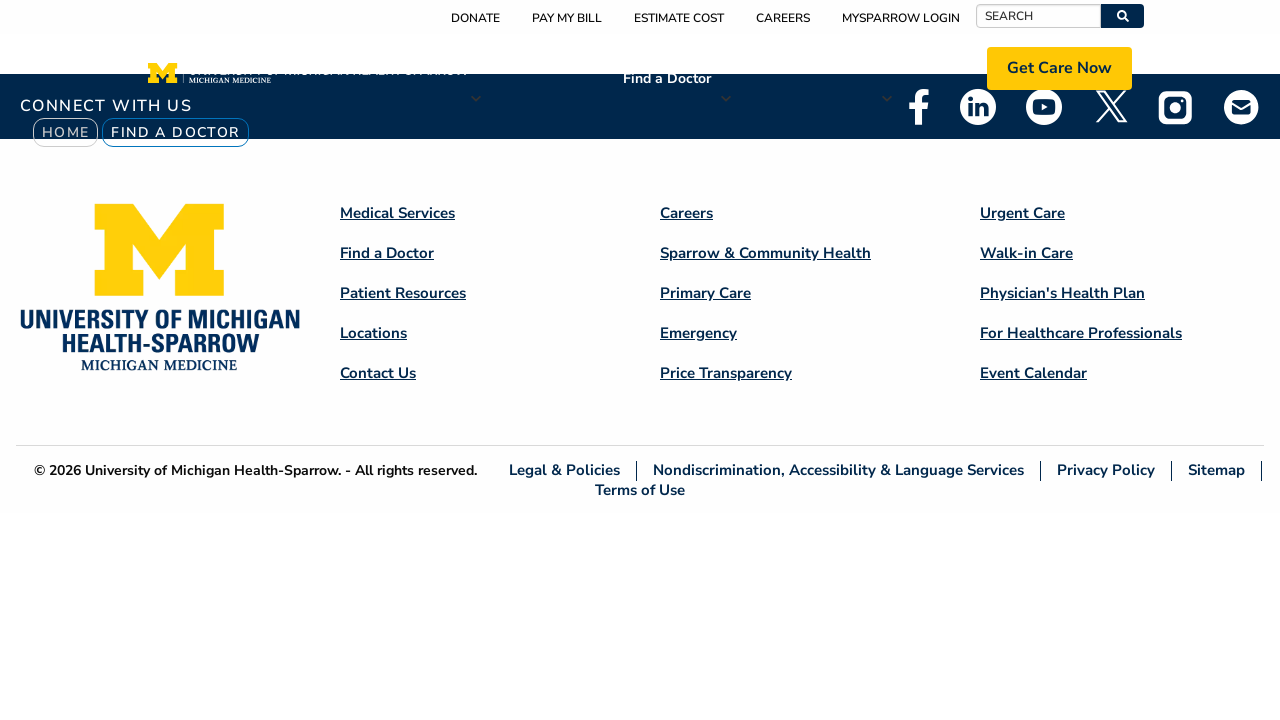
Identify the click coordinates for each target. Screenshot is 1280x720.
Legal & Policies (564, 470)
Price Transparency (726, 373)
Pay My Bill (567, 18)
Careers (783, 18)
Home (66, 132)
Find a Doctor (667, 78)
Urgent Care (1022, 213)
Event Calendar (1033, 373)
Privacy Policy (1106, 470)
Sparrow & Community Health (765, 253)
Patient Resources (796, 67)
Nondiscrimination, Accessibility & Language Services (838, 470)
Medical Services (542, 67)
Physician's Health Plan (1062, 293)
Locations (929, 67)
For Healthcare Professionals (1081, 333)
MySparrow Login (901, 18)
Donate (475, 18)
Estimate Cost (679, 18)
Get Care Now (1059, 68)
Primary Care (705, 293)
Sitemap (1216, 470)
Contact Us (378, 373)
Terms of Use (640, 489)
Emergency (698, 333)
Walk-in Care (1026, 253)
